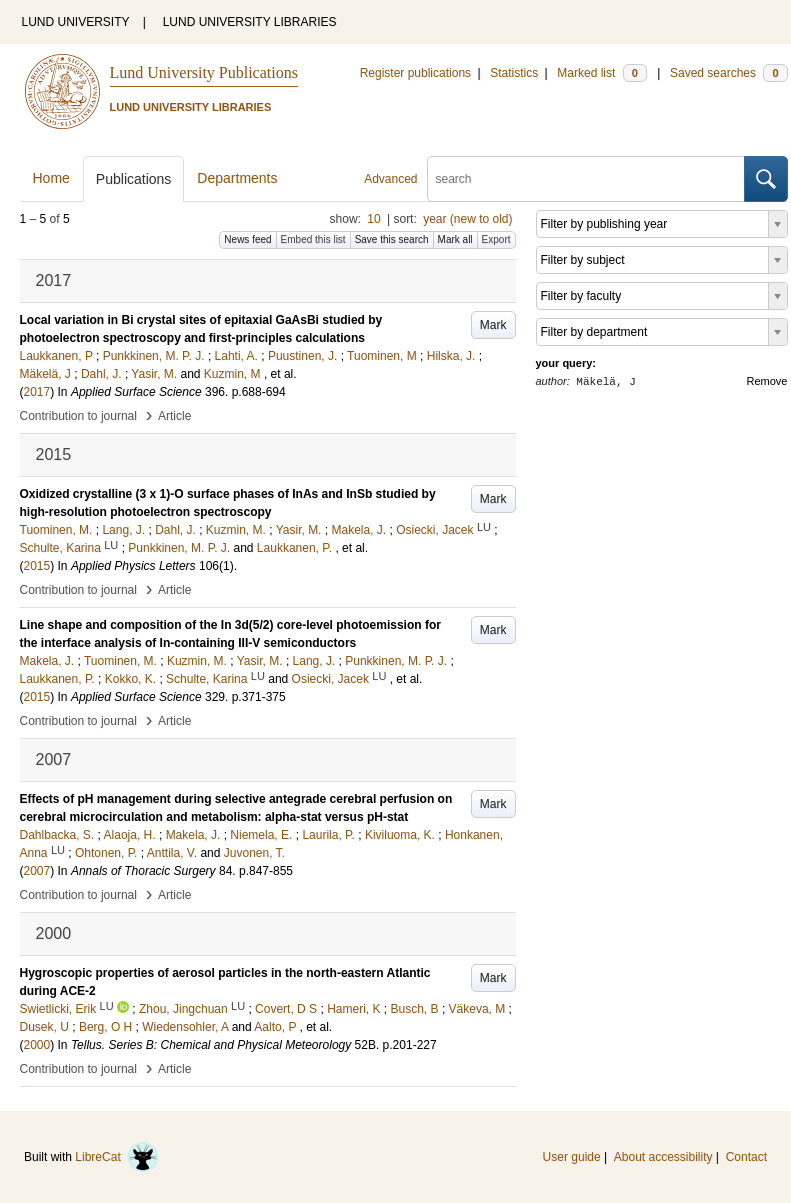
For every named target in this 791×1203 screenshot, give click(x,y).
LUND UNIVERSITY (76, 22)
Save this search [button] (392, 239)
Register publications (415, 73)
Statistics (514, 73)
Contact (746, 1157)
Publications (134, 179)
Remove (767, 381)
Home (51, 178)
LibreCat (117, 1157)
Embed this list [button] (313, 239)
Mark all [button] (455, 239)
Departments (237, 178)
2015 (37, 566)
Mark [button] (493, 325)
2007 (37, 871)
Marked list (601, 73)
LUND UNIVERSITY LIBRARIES (250, 22)
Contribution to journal (78, 416)
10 (373, 219)
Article (174, 416)
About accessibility (663, 1157)
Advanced (390, 179)
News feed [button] (247, 239)
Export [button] (496, 239)
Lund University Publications (204, 72)
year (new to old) (467, 219)
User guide (572, 1157)
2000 (37, 1045)
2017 (37, 392)
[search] (586, 179)
